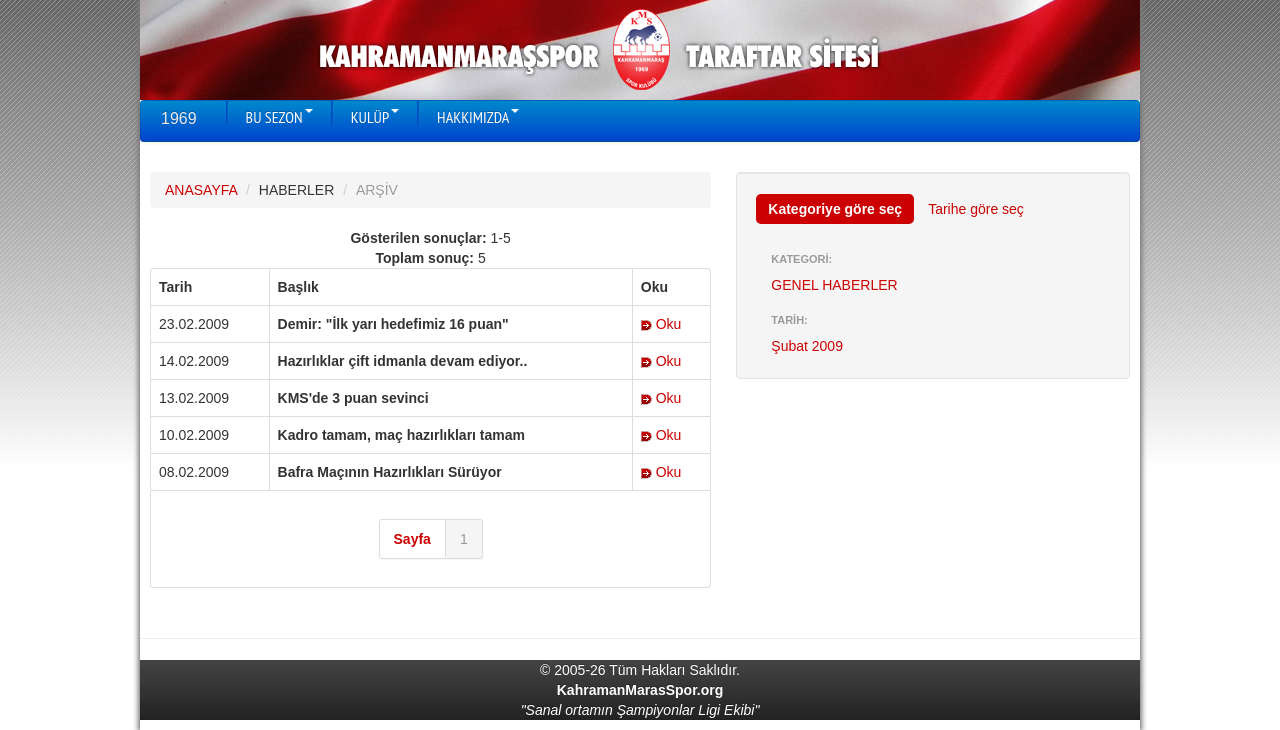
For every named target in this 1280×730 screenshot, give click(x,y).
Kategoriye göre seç (835, 209)
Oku (661, 324)
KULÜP (375, 117)
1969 (179, 118)
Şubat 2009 (807, 346)
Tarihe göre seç (976, 209)
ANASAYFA (201, 190)
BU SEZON (279, 117)
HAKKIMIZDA (478, 117)
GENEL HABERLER (834, 285)
